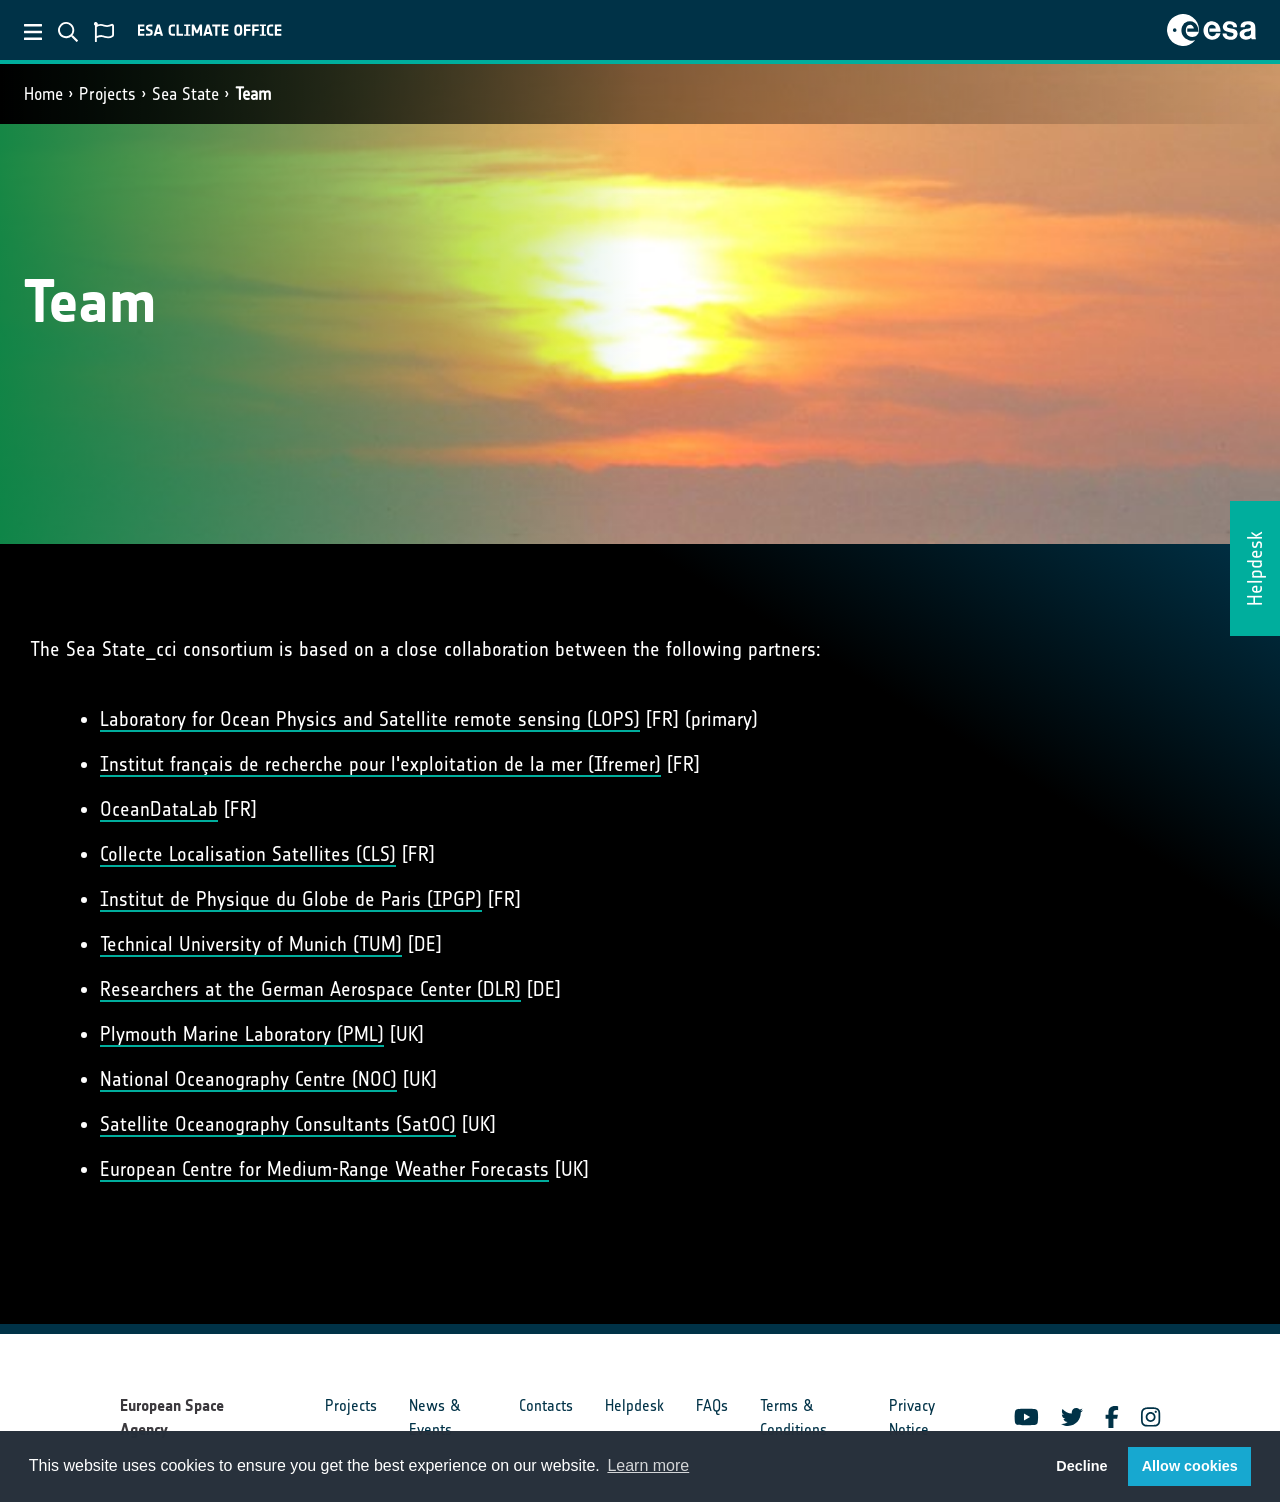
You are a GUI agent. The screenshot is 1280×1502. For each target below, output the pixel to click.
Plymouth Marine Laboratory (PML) (242, 1034)
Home (43, 94)
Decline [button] (1081, 1466)
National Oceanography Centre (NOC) (248, 1079)
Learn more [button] (648, 1465)
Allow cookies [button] (1190, 1466)
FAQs (712, 1405)
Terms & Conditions (793, 1417)
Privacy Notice (912, 1417)
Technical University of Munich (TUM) (251, 944)
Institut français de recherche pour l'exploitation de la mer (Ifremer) (380, 764)
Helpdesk (634, 1405)
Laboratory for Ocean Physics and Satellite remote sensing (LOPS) (370, 719)
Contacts (546, 1405)
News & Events (434, 1417)
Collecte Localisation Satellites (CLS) (248, 854)
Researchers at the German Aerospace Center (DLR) (310, 989)
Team (253, 94)
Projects (107, 94)
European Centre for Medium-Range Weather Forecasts (324, 1169)
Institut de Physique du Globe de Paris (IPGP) (291, 899)
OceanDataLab (159, 809)
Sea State (185, 94)
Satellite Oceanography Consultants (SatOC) (278, 1124)
